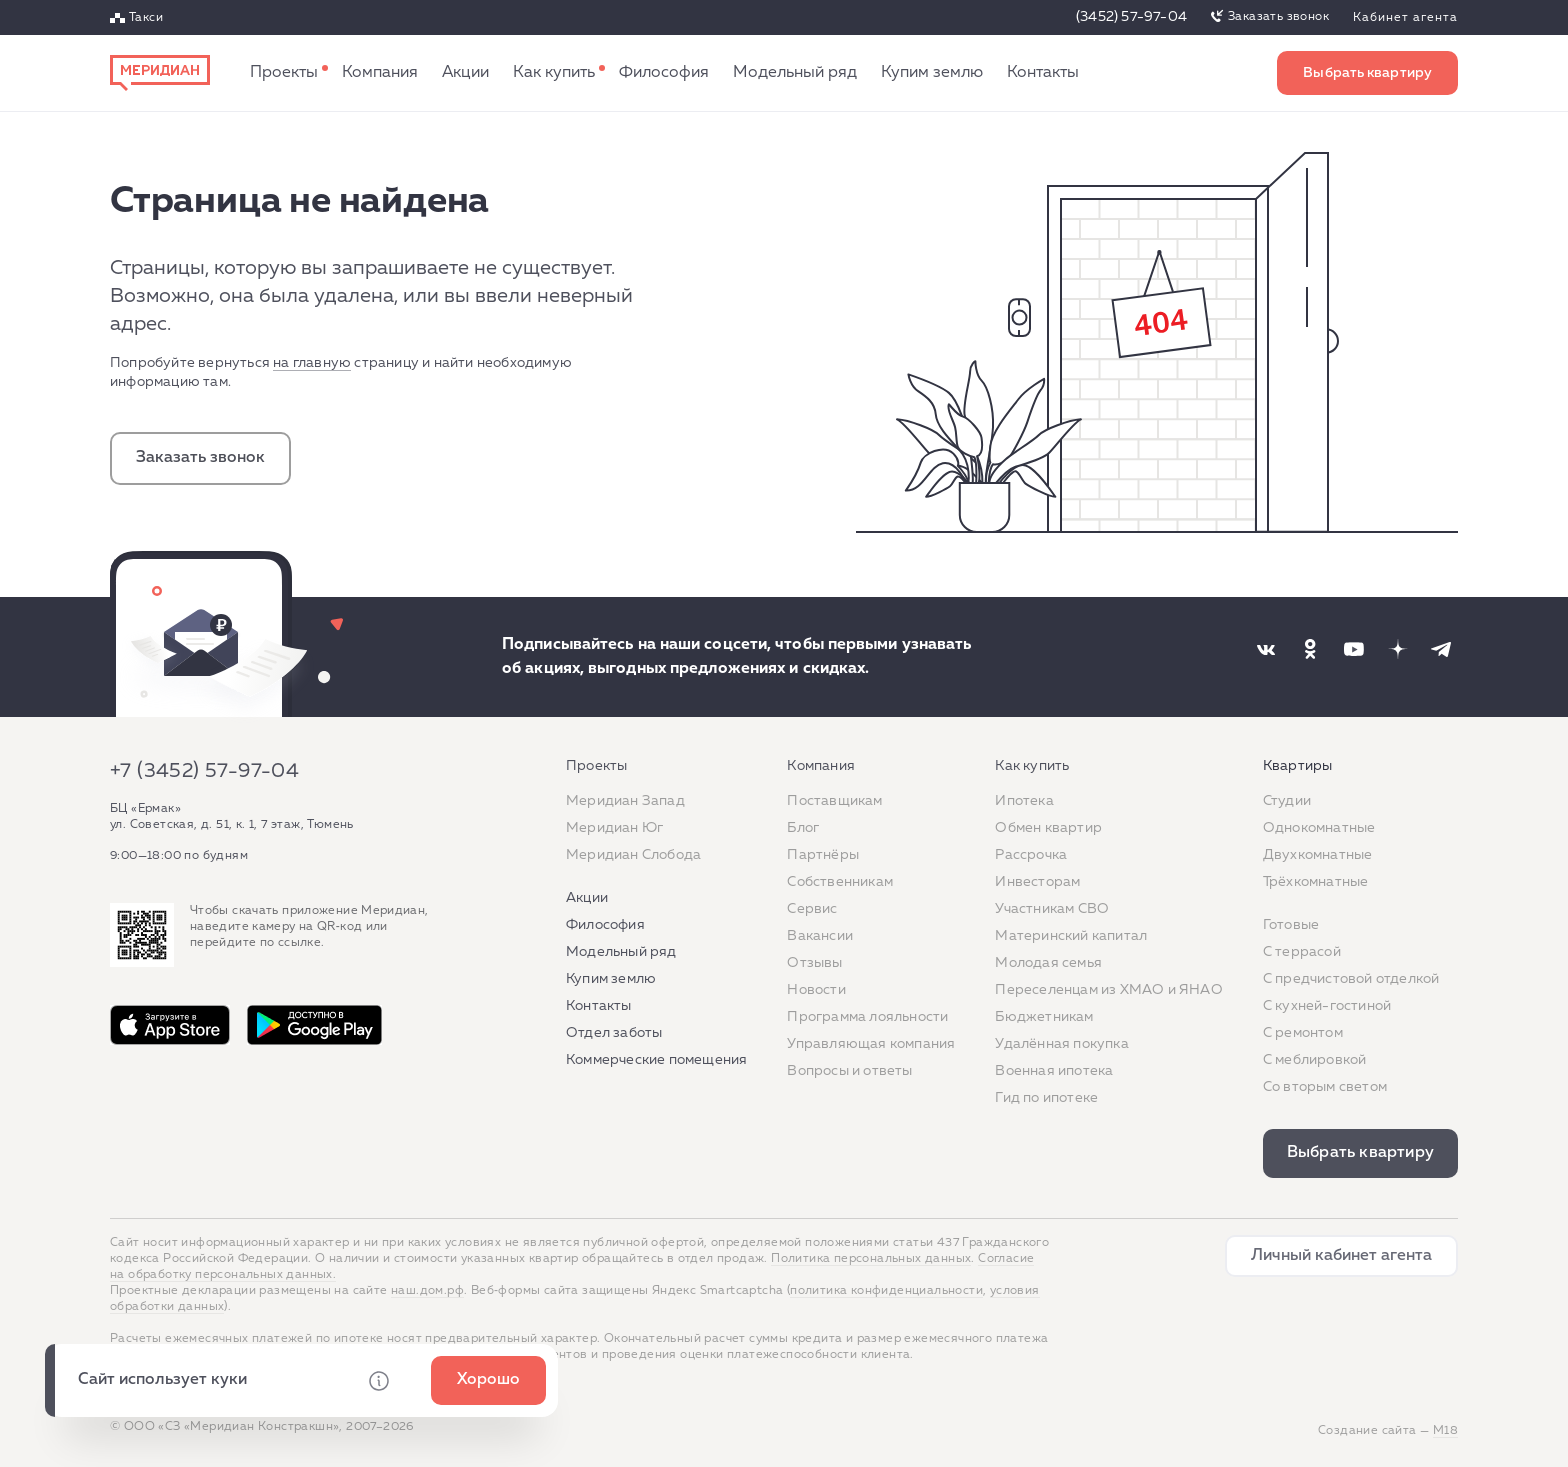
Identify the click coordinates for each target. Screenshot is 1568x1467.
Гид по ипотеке (1046, 1098)
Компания (380, 73)
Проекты (284, 73)
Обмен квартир (1048, 828)
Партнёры (823, 855)
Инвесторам (1037, 882)
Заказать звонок (1278, 17)
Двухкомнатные (1318, 855)
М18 (1445, 1431)
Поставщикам (834, 801)
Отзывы (814, 963)
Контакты (1043, 73)
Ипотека (1024, 801)
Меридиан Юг (614, 828)
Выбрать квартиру (1367, 73)
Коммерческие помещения (656, 1060)
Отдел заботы (614, 1033)
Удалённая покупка (1061, 1044)
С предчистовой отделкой (1351, 979)
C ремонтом (1303, 1033)
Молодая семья (1048, 963)
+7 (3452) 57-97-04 (204, 771)
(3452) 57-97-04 (1131, 17)
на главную (312, 363)
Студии (1287, 801)
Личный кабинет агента (1341, 1256)
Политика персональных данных (871, 1259)
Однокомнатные (1319, 828)
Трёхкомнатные (1316, 882)
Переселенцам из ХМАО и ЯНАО (1108, 990)
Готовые (1291, 925)
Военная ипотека (1054, 1071)
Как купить (554, 73)
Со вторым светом (1325, 1087)
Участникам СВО (1052, 909)
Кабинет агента (1405, 18)
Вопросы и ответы (849, 1071)
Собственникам (840, 882)
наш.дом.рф (427, 1291)
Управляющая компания (871, 1044)
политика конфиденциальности (886, 1291)
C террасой (1302, 952)
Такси (146, 18)
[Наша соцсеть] (1266, 649)
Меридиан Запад (625, 801)
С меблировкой (1315, 1060)
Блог (803, 828)
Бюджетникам (1044, 1017)
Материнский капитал (1071, 936)
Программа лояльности (867, 1017)
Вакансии (820, 936)
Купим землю (932, 73)
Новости (816, 990)
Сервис (812, 909)
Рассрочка (1031, 855)
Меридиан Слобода (633, 855)
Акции (465, 73)
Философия (664, 73)
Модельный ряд (795, 73)
